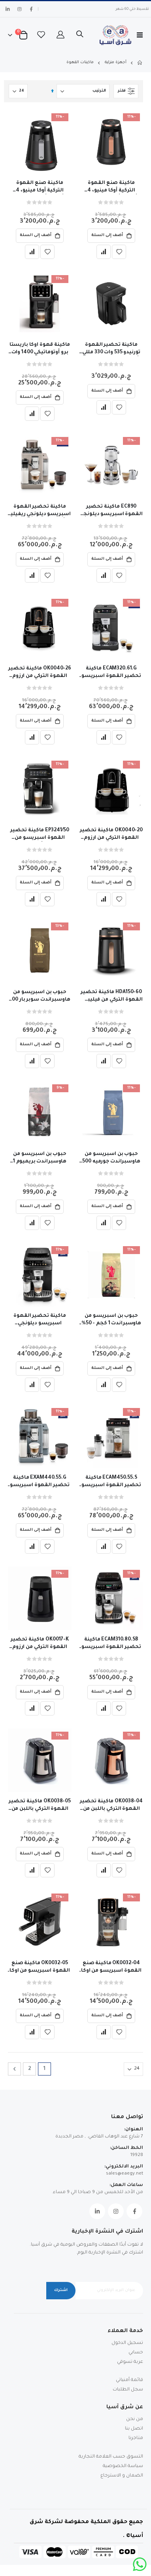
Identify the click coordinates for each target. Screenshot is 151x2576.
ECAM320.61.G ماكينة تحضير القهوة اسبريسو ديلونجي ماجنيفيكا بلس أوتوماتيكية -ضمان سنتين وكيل (111, 673)
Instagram (116, 2211)
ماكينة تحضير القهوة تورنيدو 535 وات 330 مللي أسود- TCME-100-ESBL (111, 349)
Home (140, 62)
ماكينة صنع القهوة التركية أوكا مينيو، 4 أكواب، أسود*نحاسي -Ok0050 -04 (111, 187)
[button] (119, 252)
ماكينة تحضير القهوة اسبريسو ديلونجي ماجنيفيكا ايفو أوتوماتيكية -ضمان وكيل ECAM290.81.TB (40, 1320)
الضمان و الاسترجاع (121, 2476)
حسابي (135, 2352)
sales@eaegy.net (124, 2174)
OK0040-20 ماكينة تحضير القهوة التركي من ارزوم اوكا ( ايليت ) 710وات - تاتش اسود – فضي (111, 835)
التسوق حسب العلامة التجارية (111, 2457)
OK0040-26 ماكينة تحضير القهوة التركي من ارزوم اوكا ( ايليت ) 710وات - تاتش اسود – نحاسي (39, 673)
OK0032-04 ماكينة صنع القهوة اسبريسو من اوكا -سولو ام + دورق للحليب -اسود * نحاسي (111, 1968)
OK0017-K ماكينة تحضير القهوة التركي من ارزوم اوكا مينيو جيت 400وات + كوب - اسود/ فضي (40, 1644)
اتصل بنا (134, 2429)
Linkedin (97, 2211)
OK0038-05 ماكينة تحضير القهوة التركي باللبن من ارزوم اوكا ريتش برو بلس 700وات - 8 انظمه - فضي (40, 1806)
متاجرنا (135, 2438)
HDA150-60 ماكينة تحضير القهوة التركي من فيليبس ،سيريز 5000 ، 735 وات (111, 997)
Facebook (134, 2211)
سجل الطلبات (128, 2389)
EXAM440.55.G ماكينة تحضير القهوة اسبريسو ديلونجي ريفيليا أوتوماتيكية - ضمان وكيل (39, 1482)
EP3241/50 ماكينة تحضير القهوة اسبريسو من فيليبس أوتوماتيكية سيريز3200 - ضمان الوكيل (40, 835)
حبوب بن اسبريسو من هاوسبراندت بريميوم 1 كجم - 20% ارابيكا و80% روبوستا (40, 1158)
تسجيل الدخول (127, 2343)
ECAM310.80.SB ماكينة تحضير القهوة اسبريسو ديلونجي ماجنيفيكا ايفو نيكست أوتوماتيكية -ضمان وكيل (111, 1644)
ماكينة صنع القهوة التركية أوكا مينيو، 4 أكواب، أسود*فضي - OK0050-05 (40, 187)
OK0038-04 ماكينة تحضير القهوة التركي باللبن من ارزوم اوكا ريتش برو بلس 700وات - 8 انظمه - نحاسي (111, 1806)
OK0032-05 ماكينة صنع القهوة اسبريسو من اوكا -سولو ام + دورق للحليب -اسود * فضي (39, 1968)
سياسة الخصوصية (123, 2466)
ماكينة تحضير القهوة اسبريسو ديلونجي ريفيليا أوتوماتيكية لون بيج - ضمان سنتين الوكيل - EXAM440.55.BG (40, 511)
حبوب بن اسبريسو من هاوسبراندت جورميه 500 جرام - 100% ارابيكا (111, 1158)
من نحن (134, 2419)
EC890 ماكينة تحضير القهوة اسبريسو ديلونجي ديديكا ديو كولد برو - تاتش (111, 511)
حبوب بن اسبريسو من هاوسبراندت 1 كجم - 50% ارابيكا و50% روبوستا (111, 1320)
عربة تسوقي (130, 2362)
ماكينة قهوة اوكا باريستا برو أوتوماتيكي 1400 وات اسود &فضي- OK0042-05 (39, 349)
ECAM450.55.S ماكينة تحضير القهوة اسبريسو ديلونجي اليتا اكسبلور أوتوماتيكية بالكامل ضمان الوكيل (111, 1482)
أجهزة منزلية (115, 62)
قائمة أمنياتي (129, 2380)
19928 (136, 2155)
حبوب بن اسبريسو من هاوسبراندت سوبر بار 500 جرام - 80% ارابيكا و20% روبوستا (39, 997)
